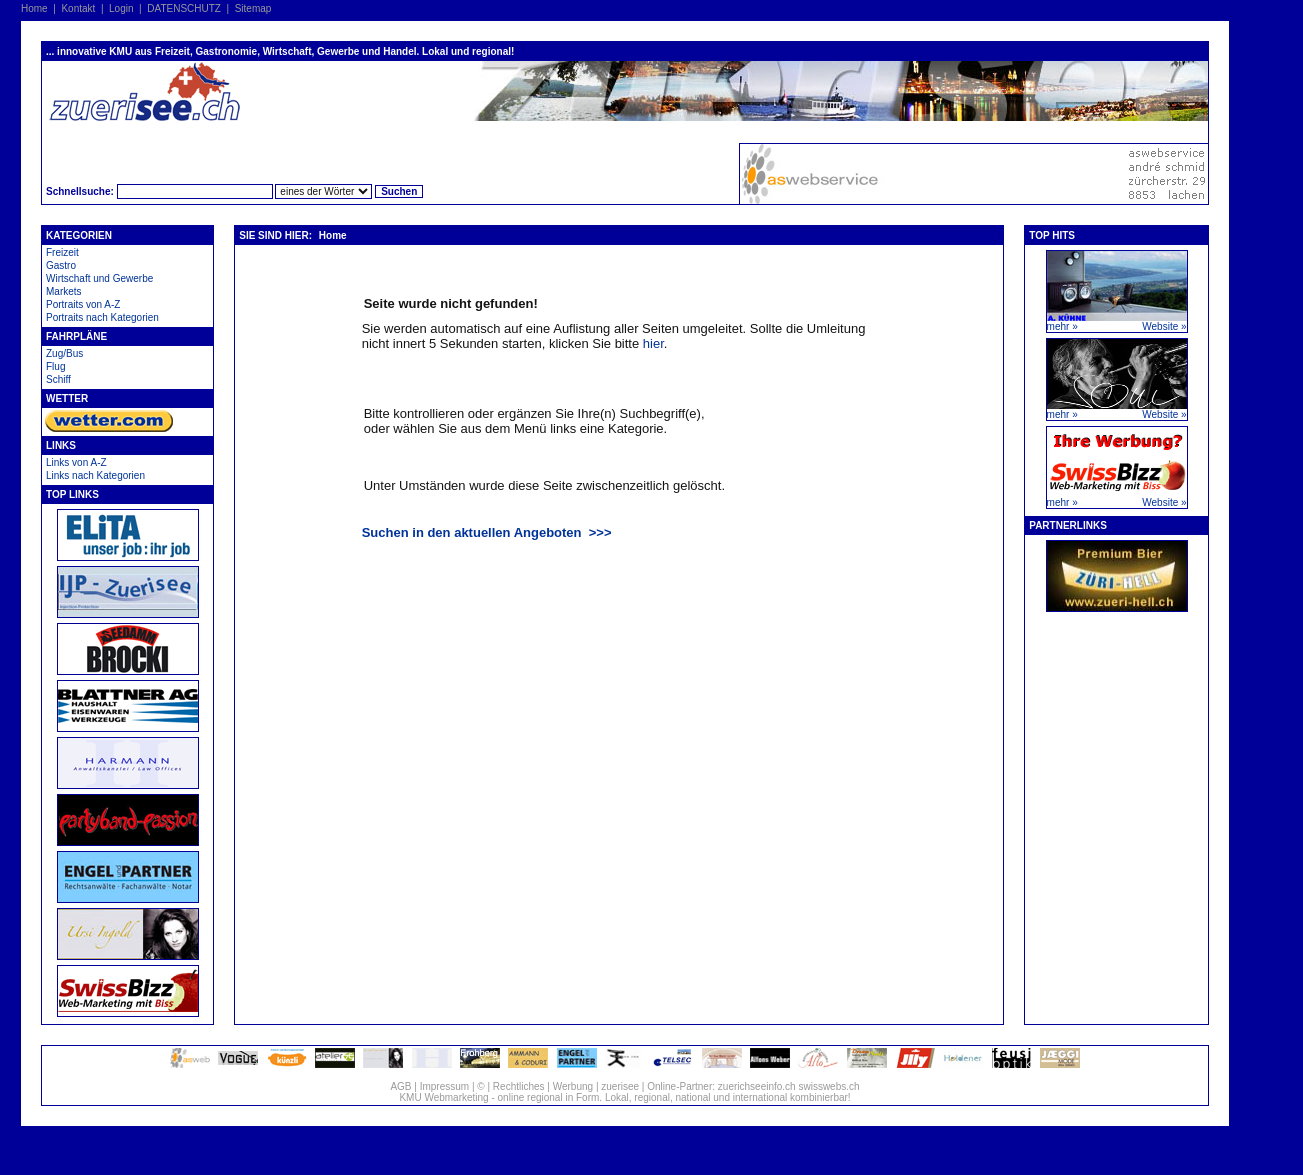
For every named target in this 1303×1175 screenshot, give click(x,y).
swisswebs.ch (828, 1086)
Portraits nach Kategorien (102, 317)
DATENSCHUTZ (184, 8)
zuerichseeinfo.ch (757, 1086)
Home (34, 8)
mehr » (1062, 326)
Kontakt (78, 8)
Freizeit (62, 252)
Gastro (61, 265)
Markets (64, 291)
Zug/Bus (64, 353)
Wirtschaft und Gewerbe (99, 278)
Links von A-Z (76, 462)
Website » (1164, 326)
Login (121, 8)
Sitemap (253, 8)
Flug (55, 366)
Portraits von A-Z (83, 304)
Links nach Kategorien (95, 475)
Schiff (58, 379)
